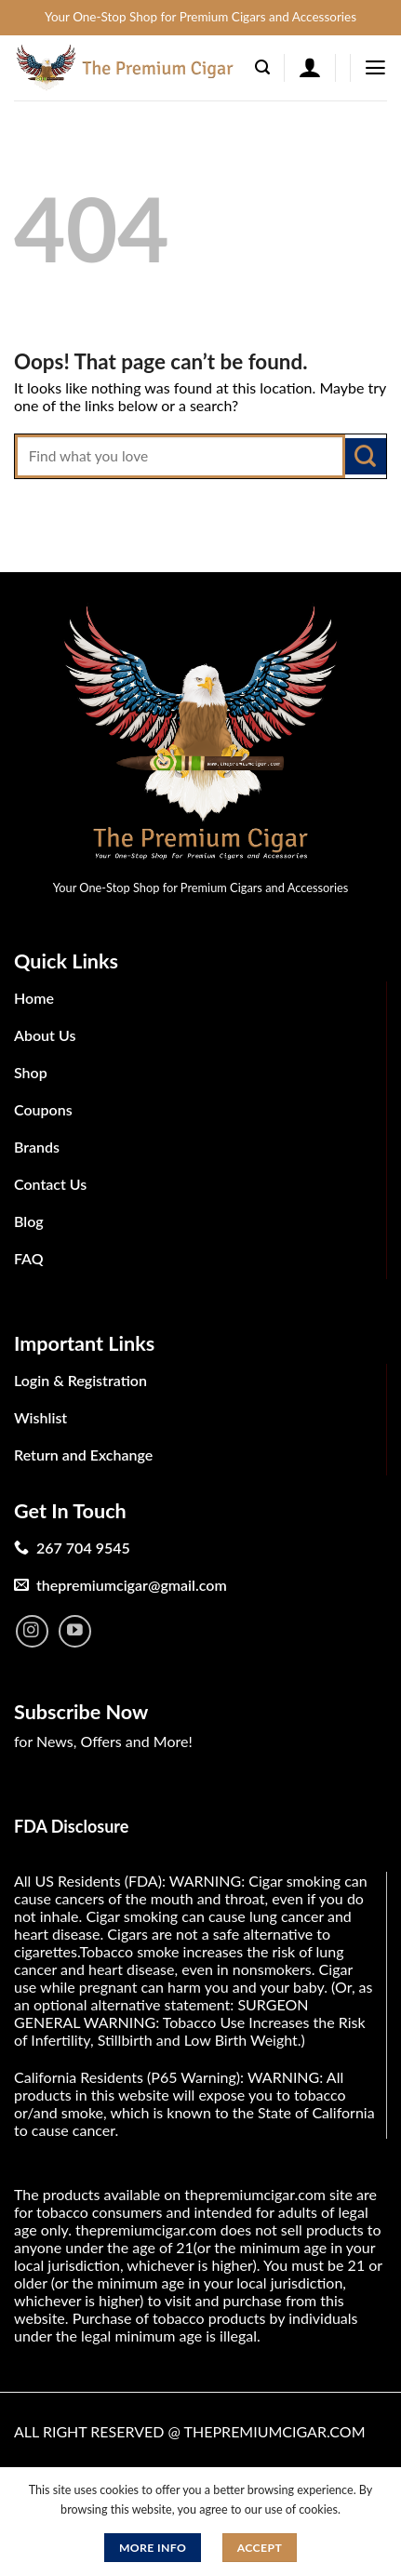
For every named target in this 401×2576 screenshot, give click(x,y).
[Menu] (375, 67)
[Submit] (365, 456)
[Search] (262, 67)
